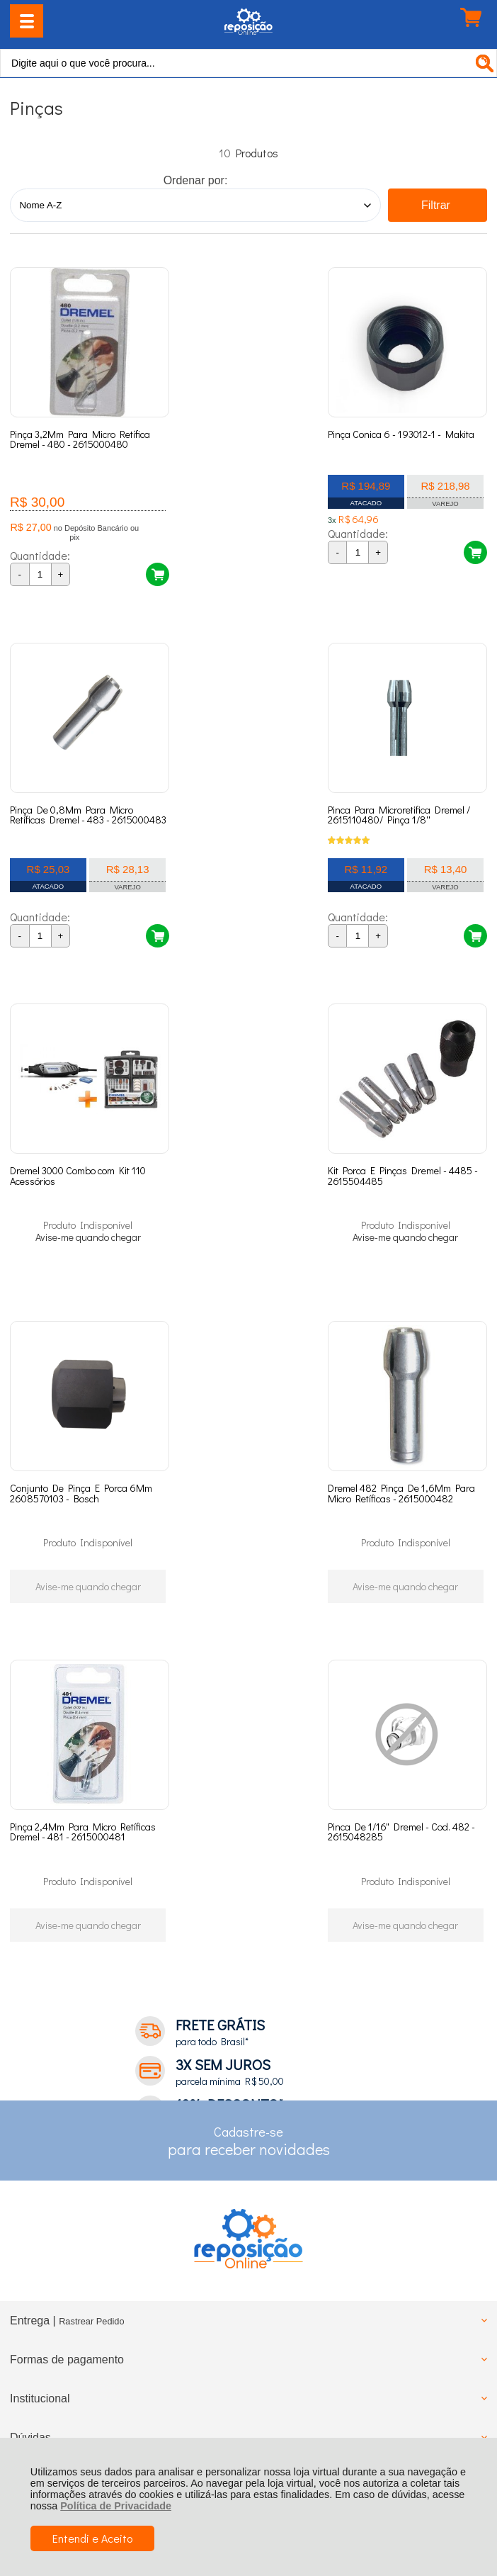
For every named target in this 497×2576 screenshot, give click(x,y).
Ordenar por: (196, 180)
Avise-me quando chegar (249, 886)
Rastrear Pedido (91, 2033)
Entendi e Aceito (92, 2538)
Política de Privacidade (115, 2506)
